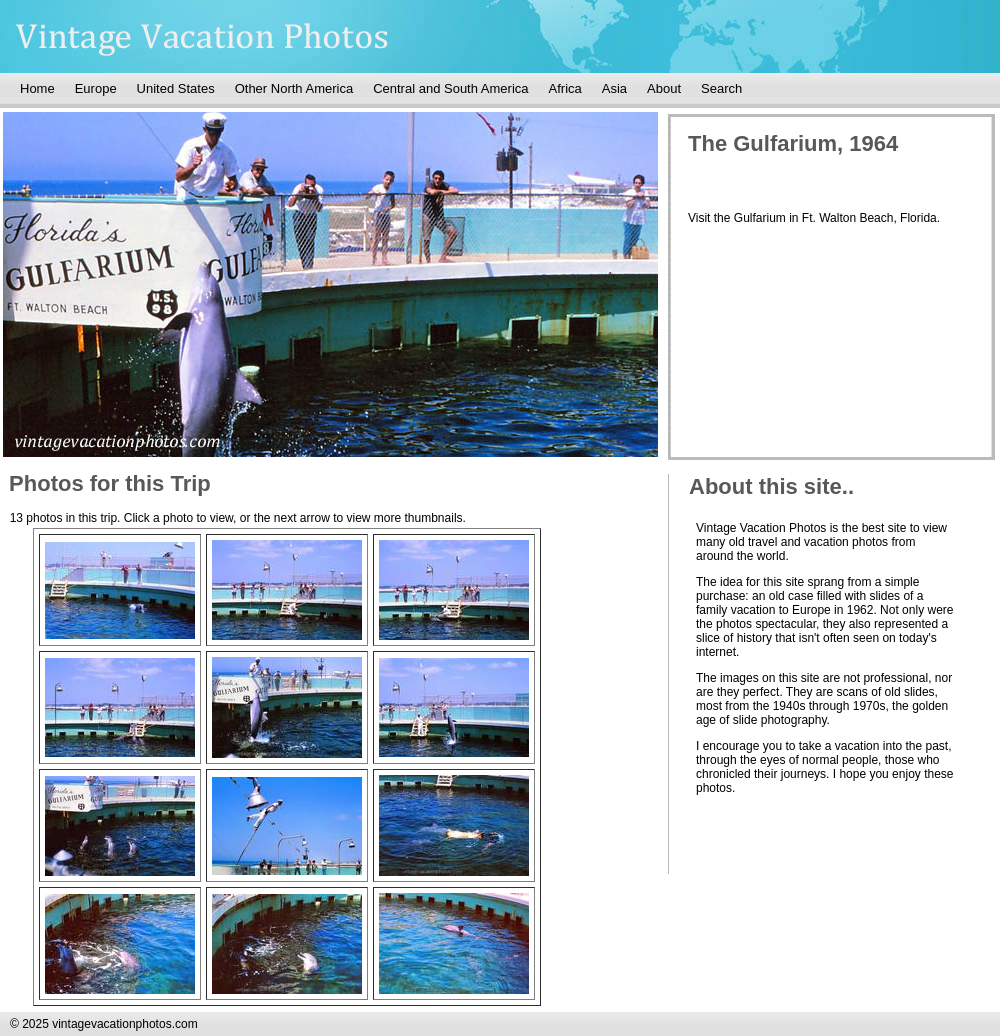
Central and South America (450, 88)
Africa (565, 88)
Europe (96, 88)
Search (721, 88)
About (664, 88)
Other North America (294, 88)
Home (37, 88)
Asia (614, 88)
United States (176, 88)
